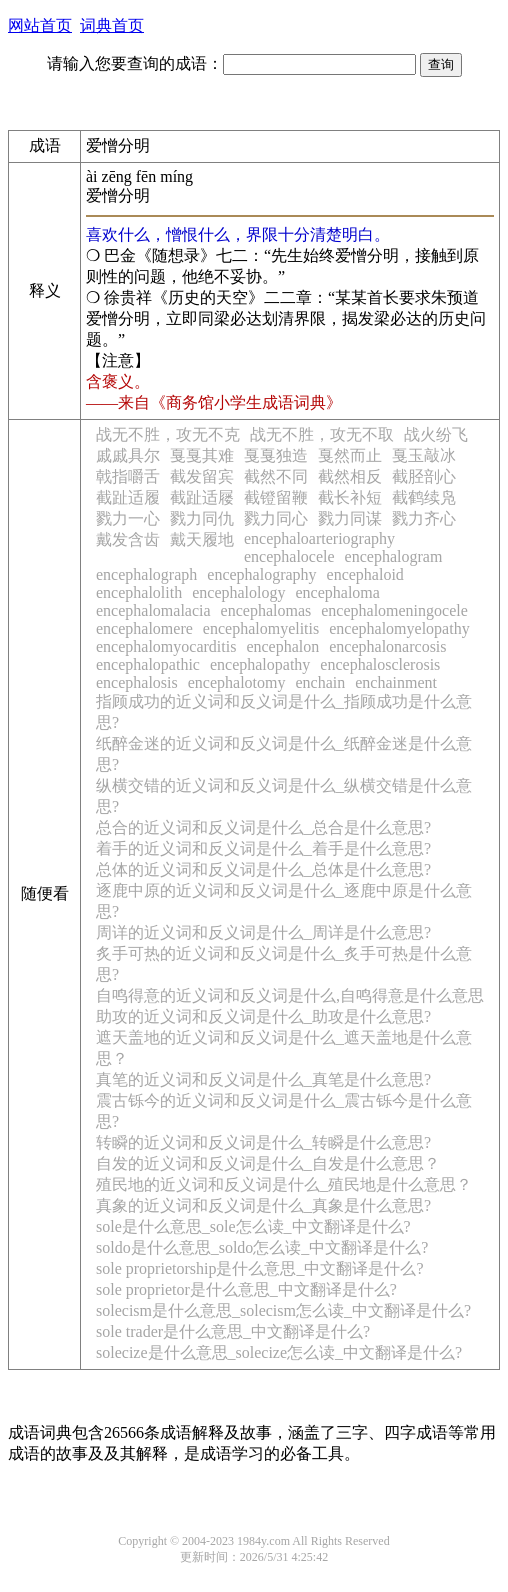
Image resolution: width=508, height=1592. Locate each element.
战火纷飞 (436, 434)
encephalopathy (260, 664)
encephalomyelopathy (399, 628)
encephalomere (144, 628)
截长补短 (350, 497)
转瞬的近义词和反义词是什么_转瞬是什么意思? (263, 1142)
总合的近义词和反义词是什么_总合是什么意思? (263, 827)
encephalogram (394, 556)
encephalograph (146, 574)
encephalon (282, 646)
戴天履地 (202, 539)
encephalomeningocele (394, 610)
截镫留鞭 (276, 497)
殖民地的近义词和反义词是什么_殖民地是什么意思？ (284, 1184)
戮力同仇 (202, 518)
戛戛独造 (276, 455)
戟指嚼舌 (128, 476)
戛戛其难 (202, 455)
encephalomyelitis (261, 628)
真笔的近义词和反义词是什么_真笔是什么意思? (263, 1079)
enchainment (396, 682)
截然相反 (350, 476)
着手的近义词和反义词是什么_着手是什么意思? (263, 848)
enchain (321, 682)
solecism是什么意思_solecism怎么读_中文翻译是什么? (283, 1310)
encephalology (238, 592)
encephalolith (139, 592)
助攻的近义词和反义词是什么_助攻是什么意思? (263, 1016)
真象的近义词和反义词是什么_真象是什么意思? (263, 1205)
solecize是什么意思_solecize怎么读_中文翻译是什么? (279, 1352)
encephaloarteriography (319, 538)
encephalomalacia (153, 610)
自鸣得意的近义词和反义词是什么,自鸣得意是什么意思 (290, 995)
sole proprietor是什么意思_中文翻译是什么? (246, 1289)
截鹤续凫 (424, 497)
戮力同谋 (350, 518)
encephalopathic (148, 664)
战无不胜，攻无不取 (322, 434)
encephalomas (266, 610)
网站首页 (40, 25)
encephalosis (137, 682)
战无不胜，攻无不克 (168, 434)
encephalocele (289, 556)
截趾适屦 (202, 497)
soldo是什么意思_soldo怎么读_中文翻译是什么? (262, 1247)
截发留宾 (202, 476)
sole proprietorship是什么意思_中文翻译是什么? (260, 1268)
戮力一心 (128, 518)
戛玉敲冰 (424, 455)
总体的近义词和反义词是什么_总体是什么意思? (263, 869)
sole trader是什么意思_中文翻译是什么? (233, 1331)
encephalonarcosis (387, 646)
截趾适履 (128, 497)
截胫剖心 (424, 476)
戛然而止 (350, 455)
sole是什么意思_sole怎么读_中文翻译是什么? (253, 1226)
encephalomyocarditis (166, 646)
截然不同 (276, 476)
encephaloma (337, 592)
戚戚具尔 (128, 455)
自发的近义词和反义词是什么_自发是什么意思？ (268, 1163)
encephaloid (365, 574)
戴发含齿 (128, 539)
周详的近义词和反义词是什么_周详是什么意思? (263, 932)
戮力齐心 (424, 518)
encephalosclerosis (380, 664)
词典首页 (112, 25)
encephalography (261, 574)
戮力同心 (276, 518)
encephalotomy (237, 682)
